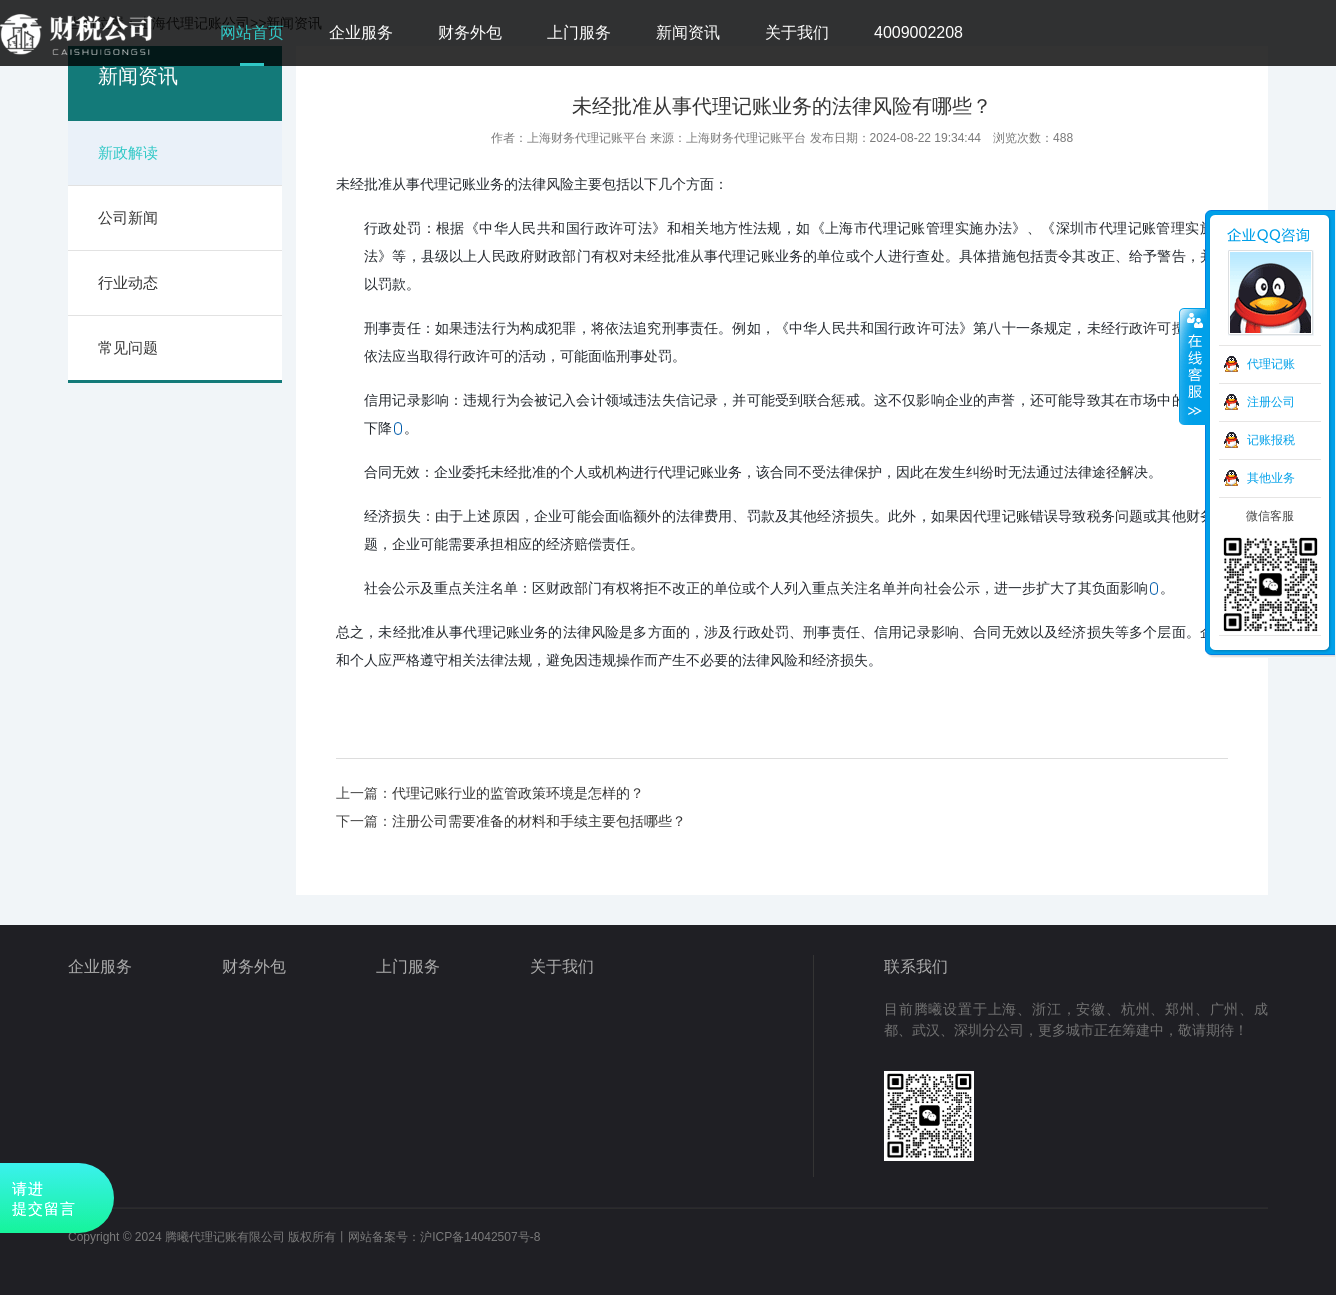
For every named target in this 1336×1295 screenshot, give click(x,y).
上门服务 (579, 32)
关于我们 (797, 32)
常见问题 (128, 347)
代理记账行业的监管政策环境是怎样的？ (518, 793)
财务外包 (470, 32)
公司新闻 (128, 217)
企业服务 (361, 32)
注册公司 (1271, 402)
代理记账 (1271, 364)
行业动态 (128, 282)
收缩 (1193, 367)
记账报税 (1271, 440)
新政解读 (128, 152)
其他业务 (1271, 478)
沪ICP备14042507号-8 (480, 1237)
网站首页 (252, 32)
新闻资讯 (688, 32)
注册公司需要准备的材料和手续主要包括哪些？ (539, 821)
